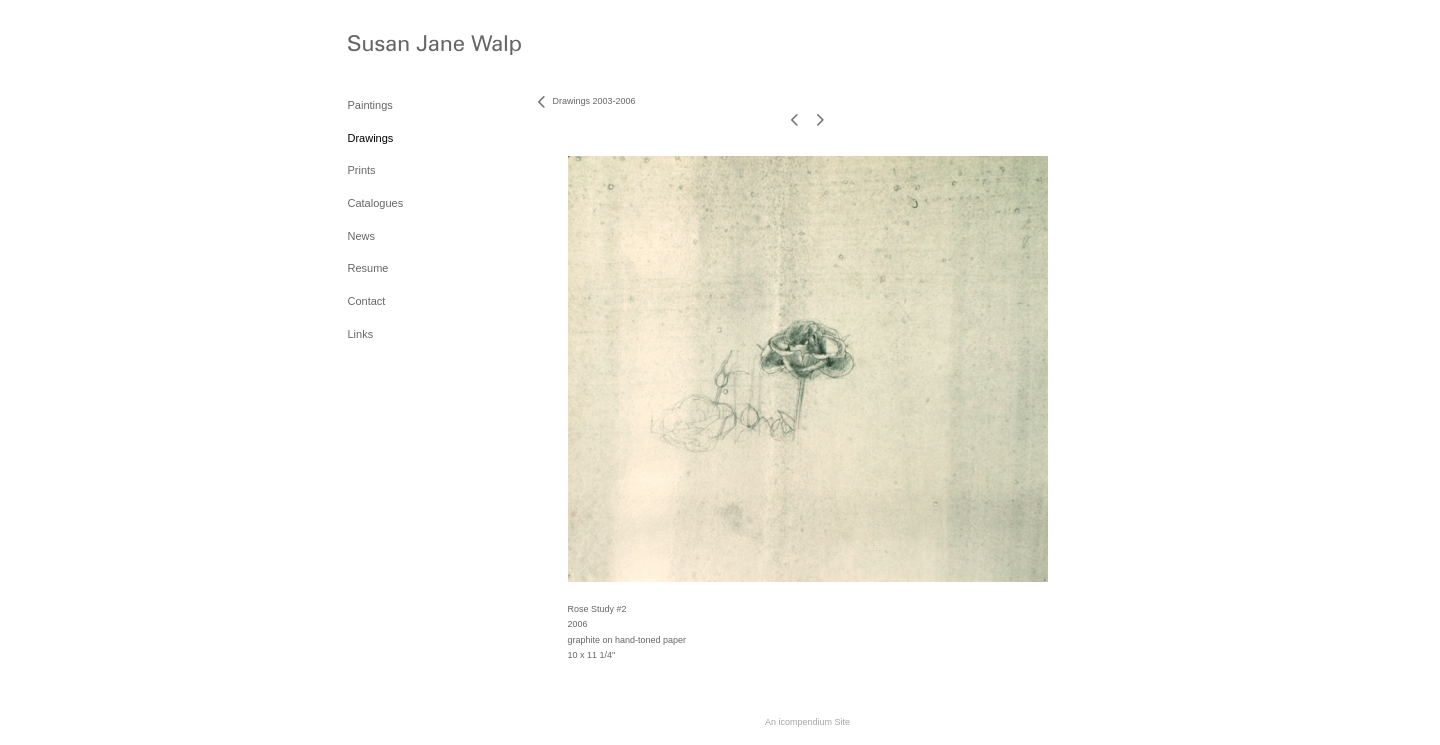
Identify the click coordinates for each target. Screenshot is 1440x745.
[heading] (398, 48)
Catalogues (376, 203)
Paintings (370, 105)
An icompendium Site (807, 722)
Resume (368, 268)
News (362, 236)
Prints (362, 170)
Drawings (371, 138)
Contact (367, 301)
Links (361, 334)
